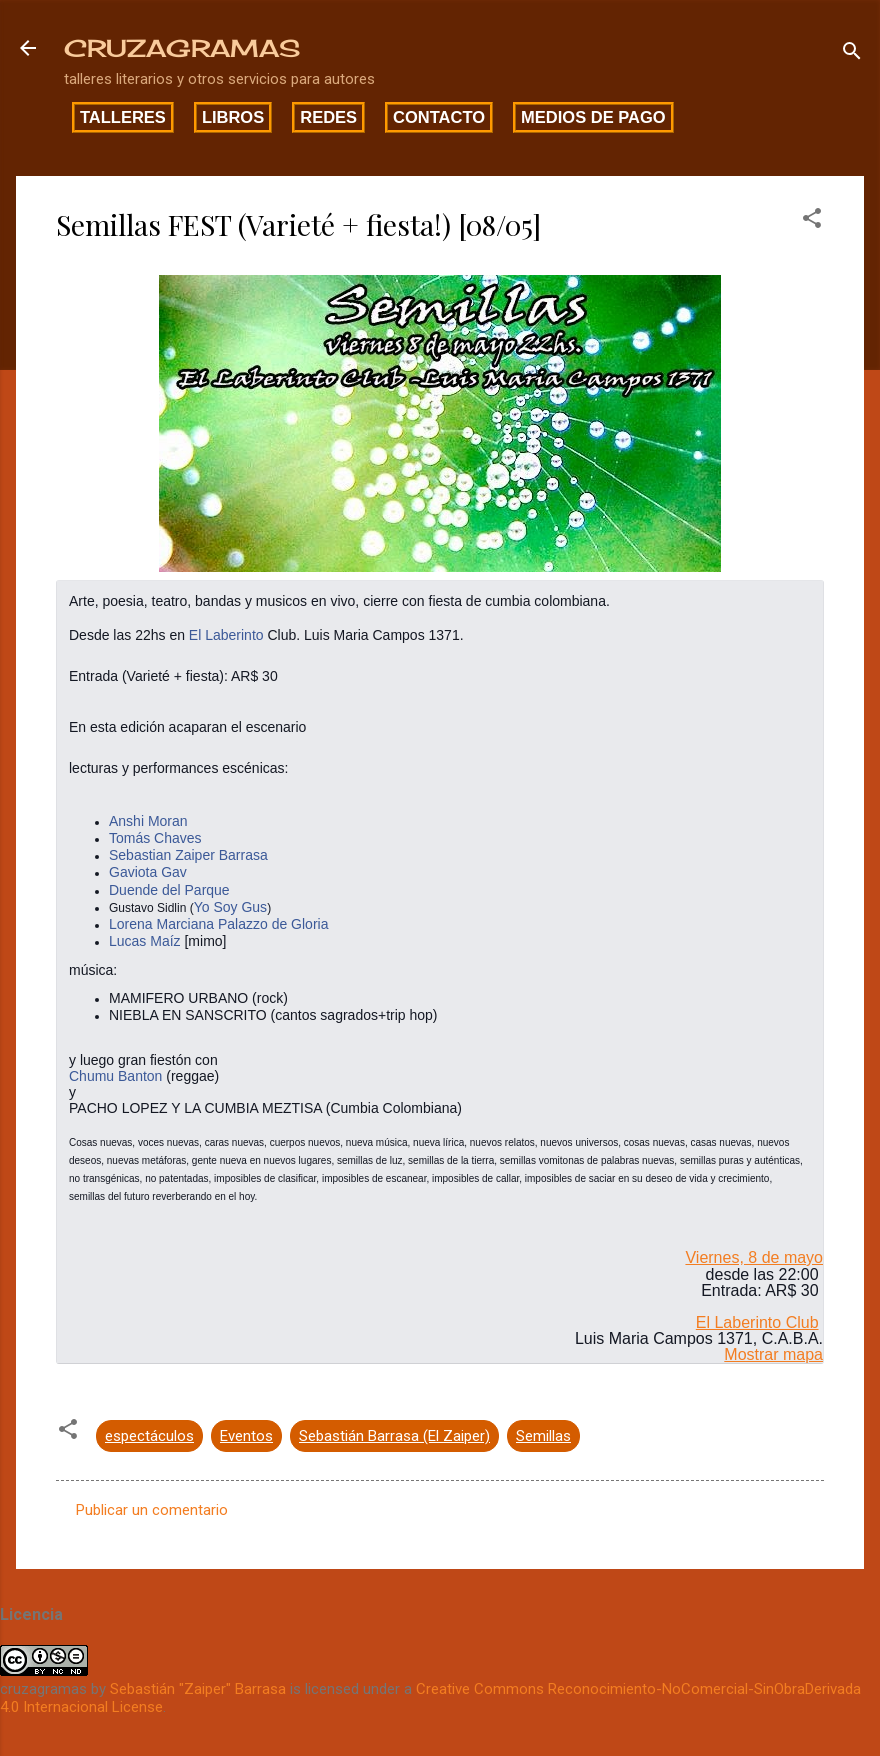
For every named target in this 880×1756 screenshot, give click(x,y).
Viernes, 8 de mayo (754, 1257)
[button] (812, 221)
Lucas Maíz (145, 941)
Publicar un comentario (152, 1510)
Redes (328, 117)
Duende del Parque (169, 890)
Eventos (246, 1436)
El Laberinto (226, 635)
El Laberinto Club (757, 1322)
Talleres (123, 117)
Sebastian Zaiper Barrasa (188, 855)
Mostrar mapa (773, 1354)
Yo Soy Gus (230, 907)
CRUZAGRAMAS (182, 48)
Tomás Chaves (155, 838)
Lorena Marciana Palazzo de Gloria (218, 924)
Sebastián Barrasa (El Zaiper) (394, 1436)
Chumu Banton (115, 1076)
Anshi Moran (148, 821)
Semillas (543, 1436)
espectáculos (149, 1436)
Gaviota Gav (148, 872)
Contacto (439, 117)
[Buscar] (852, 54)
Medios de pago (593, 117)
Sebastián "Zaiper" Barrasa (198, 1689)
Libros (233, 117)
